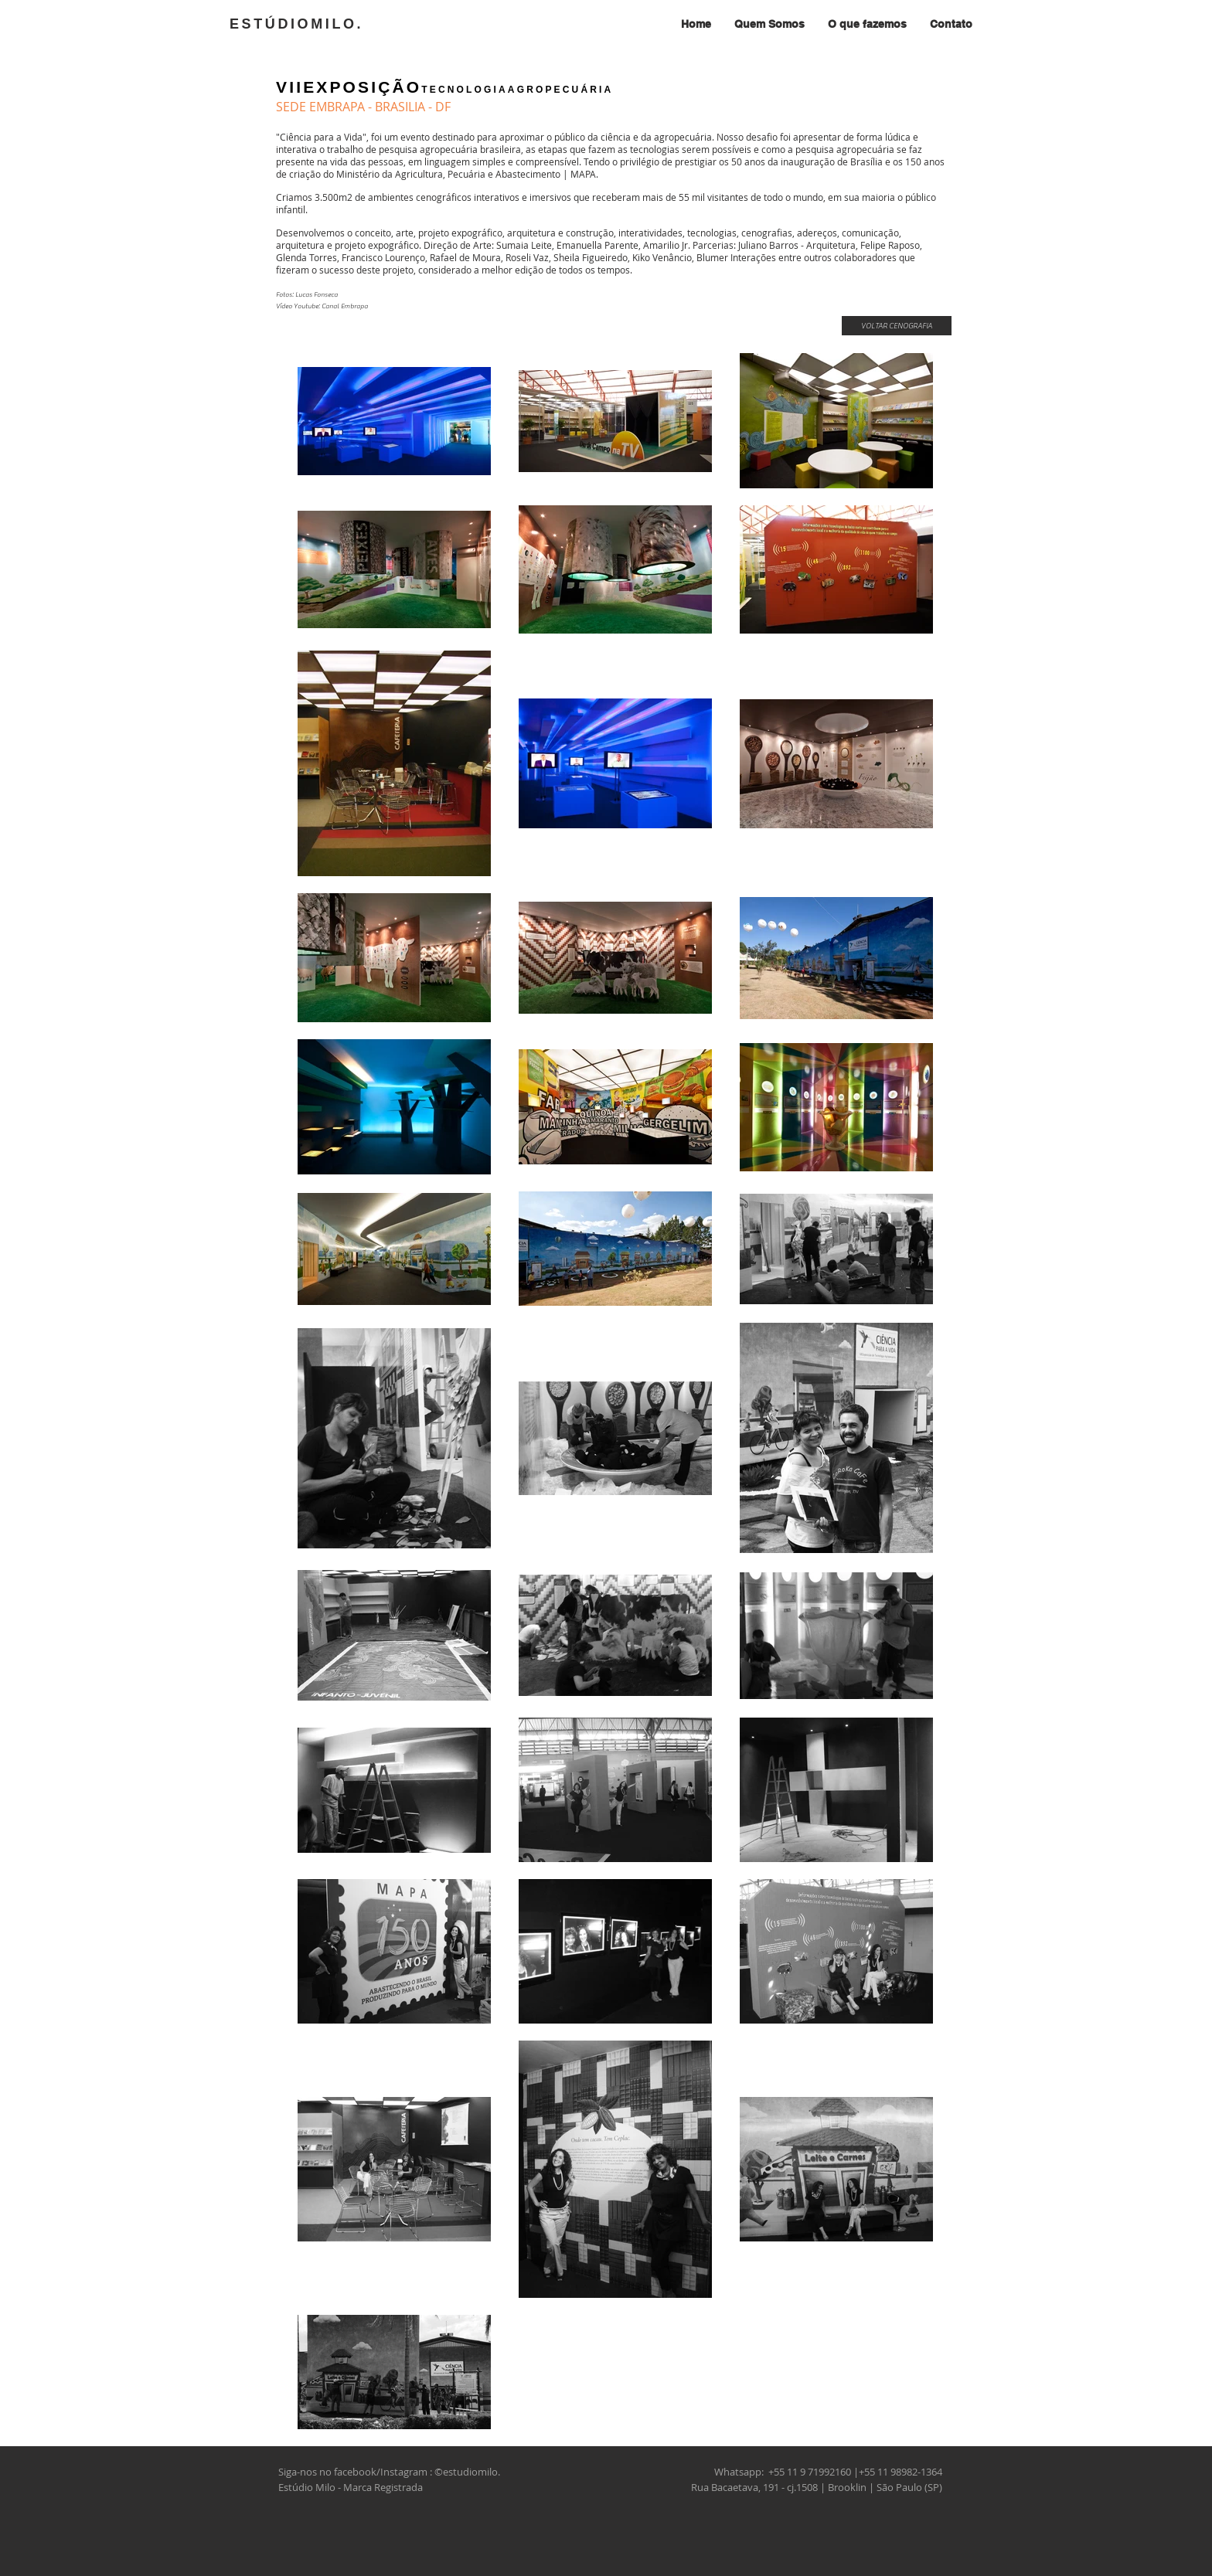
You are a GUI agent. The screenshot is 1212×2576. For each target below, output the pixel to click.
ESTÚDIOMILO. (296, 24)
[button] (867, 24)
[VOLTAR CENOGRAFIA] (897, 325)
